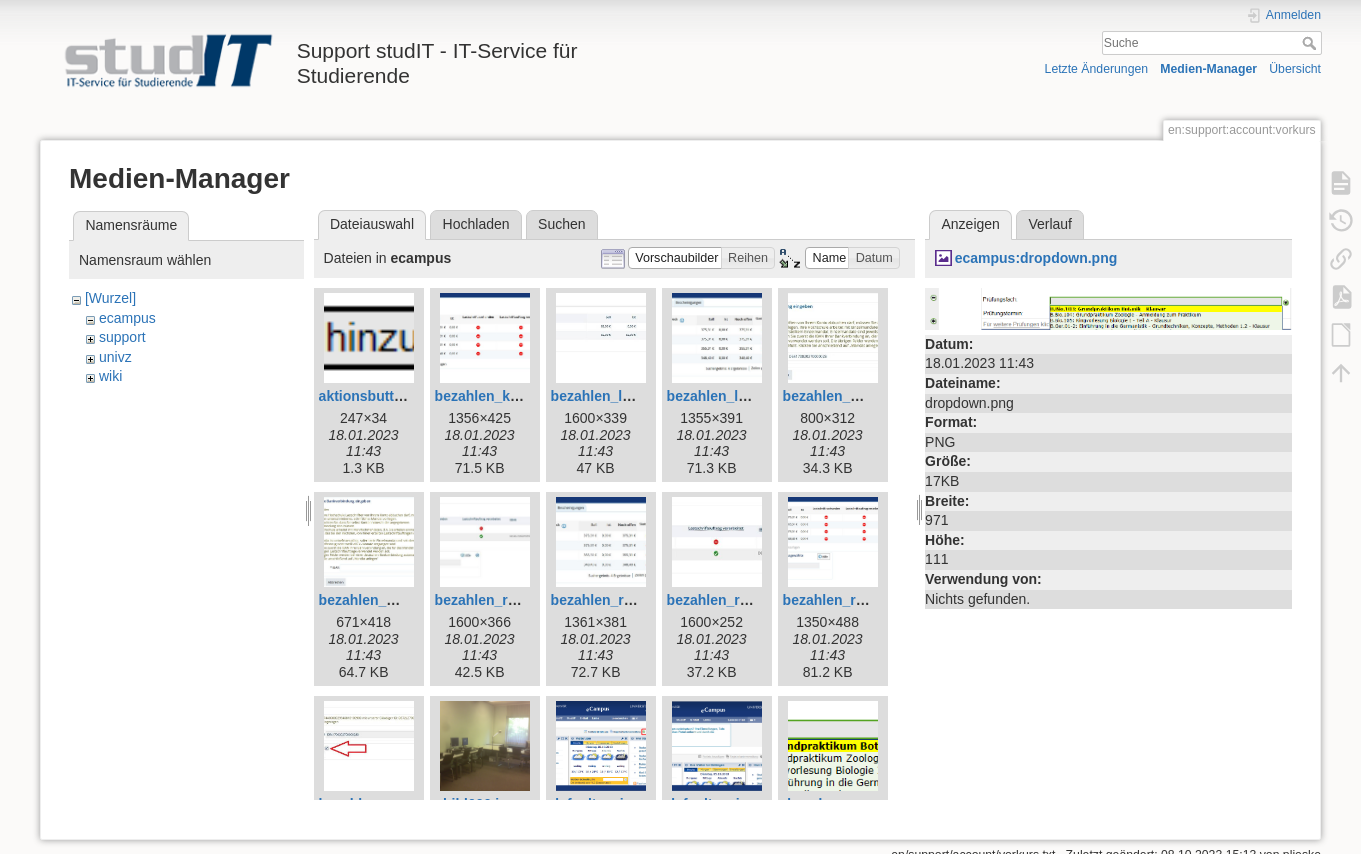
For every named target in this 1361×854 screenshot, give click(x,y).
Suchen (561, 224)
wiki (110, 376)
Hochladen (476, 224)
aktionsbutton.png (380, 396)
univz (115, 357)
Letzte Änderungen (1097, 69)
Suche (1311, 43)
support (122, 337)
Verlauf (1050, 224)
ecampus (127, 318)
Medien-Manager (1208, 69)
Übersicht (1295, 69)
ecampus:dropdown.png (1036, 258)
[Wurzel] (110, 298)
